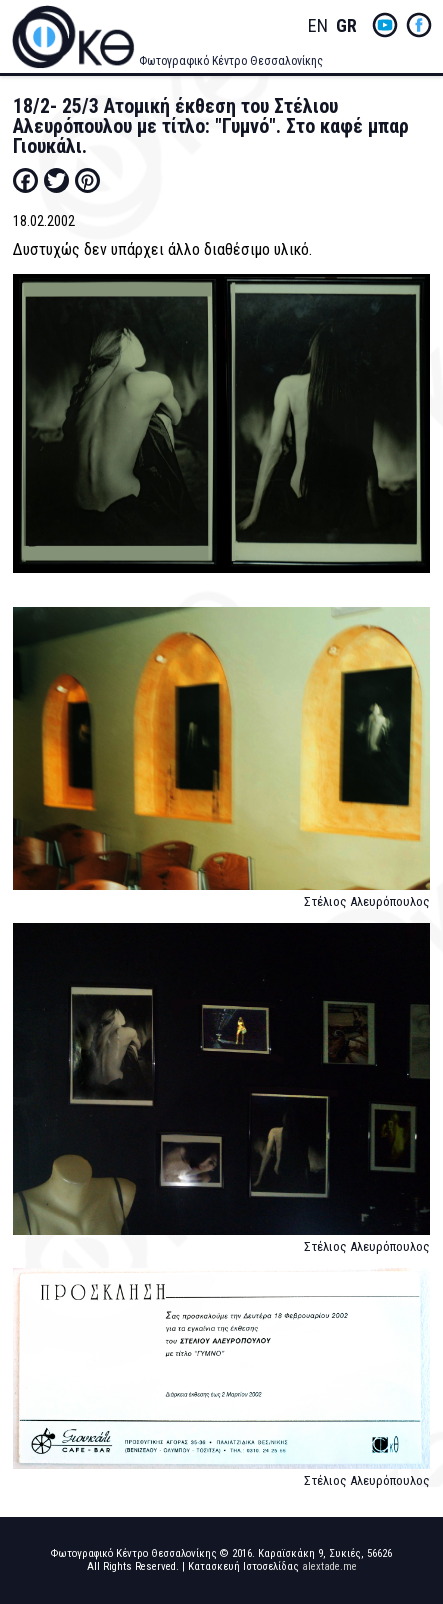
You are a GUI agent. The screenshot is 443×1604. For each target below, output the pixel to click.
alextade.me (329, 1566)
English (318, 26)
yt (385, 25)
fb (419, 25)
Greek (346, 26)
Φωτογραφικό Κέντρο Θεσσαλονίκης (231, 61)
